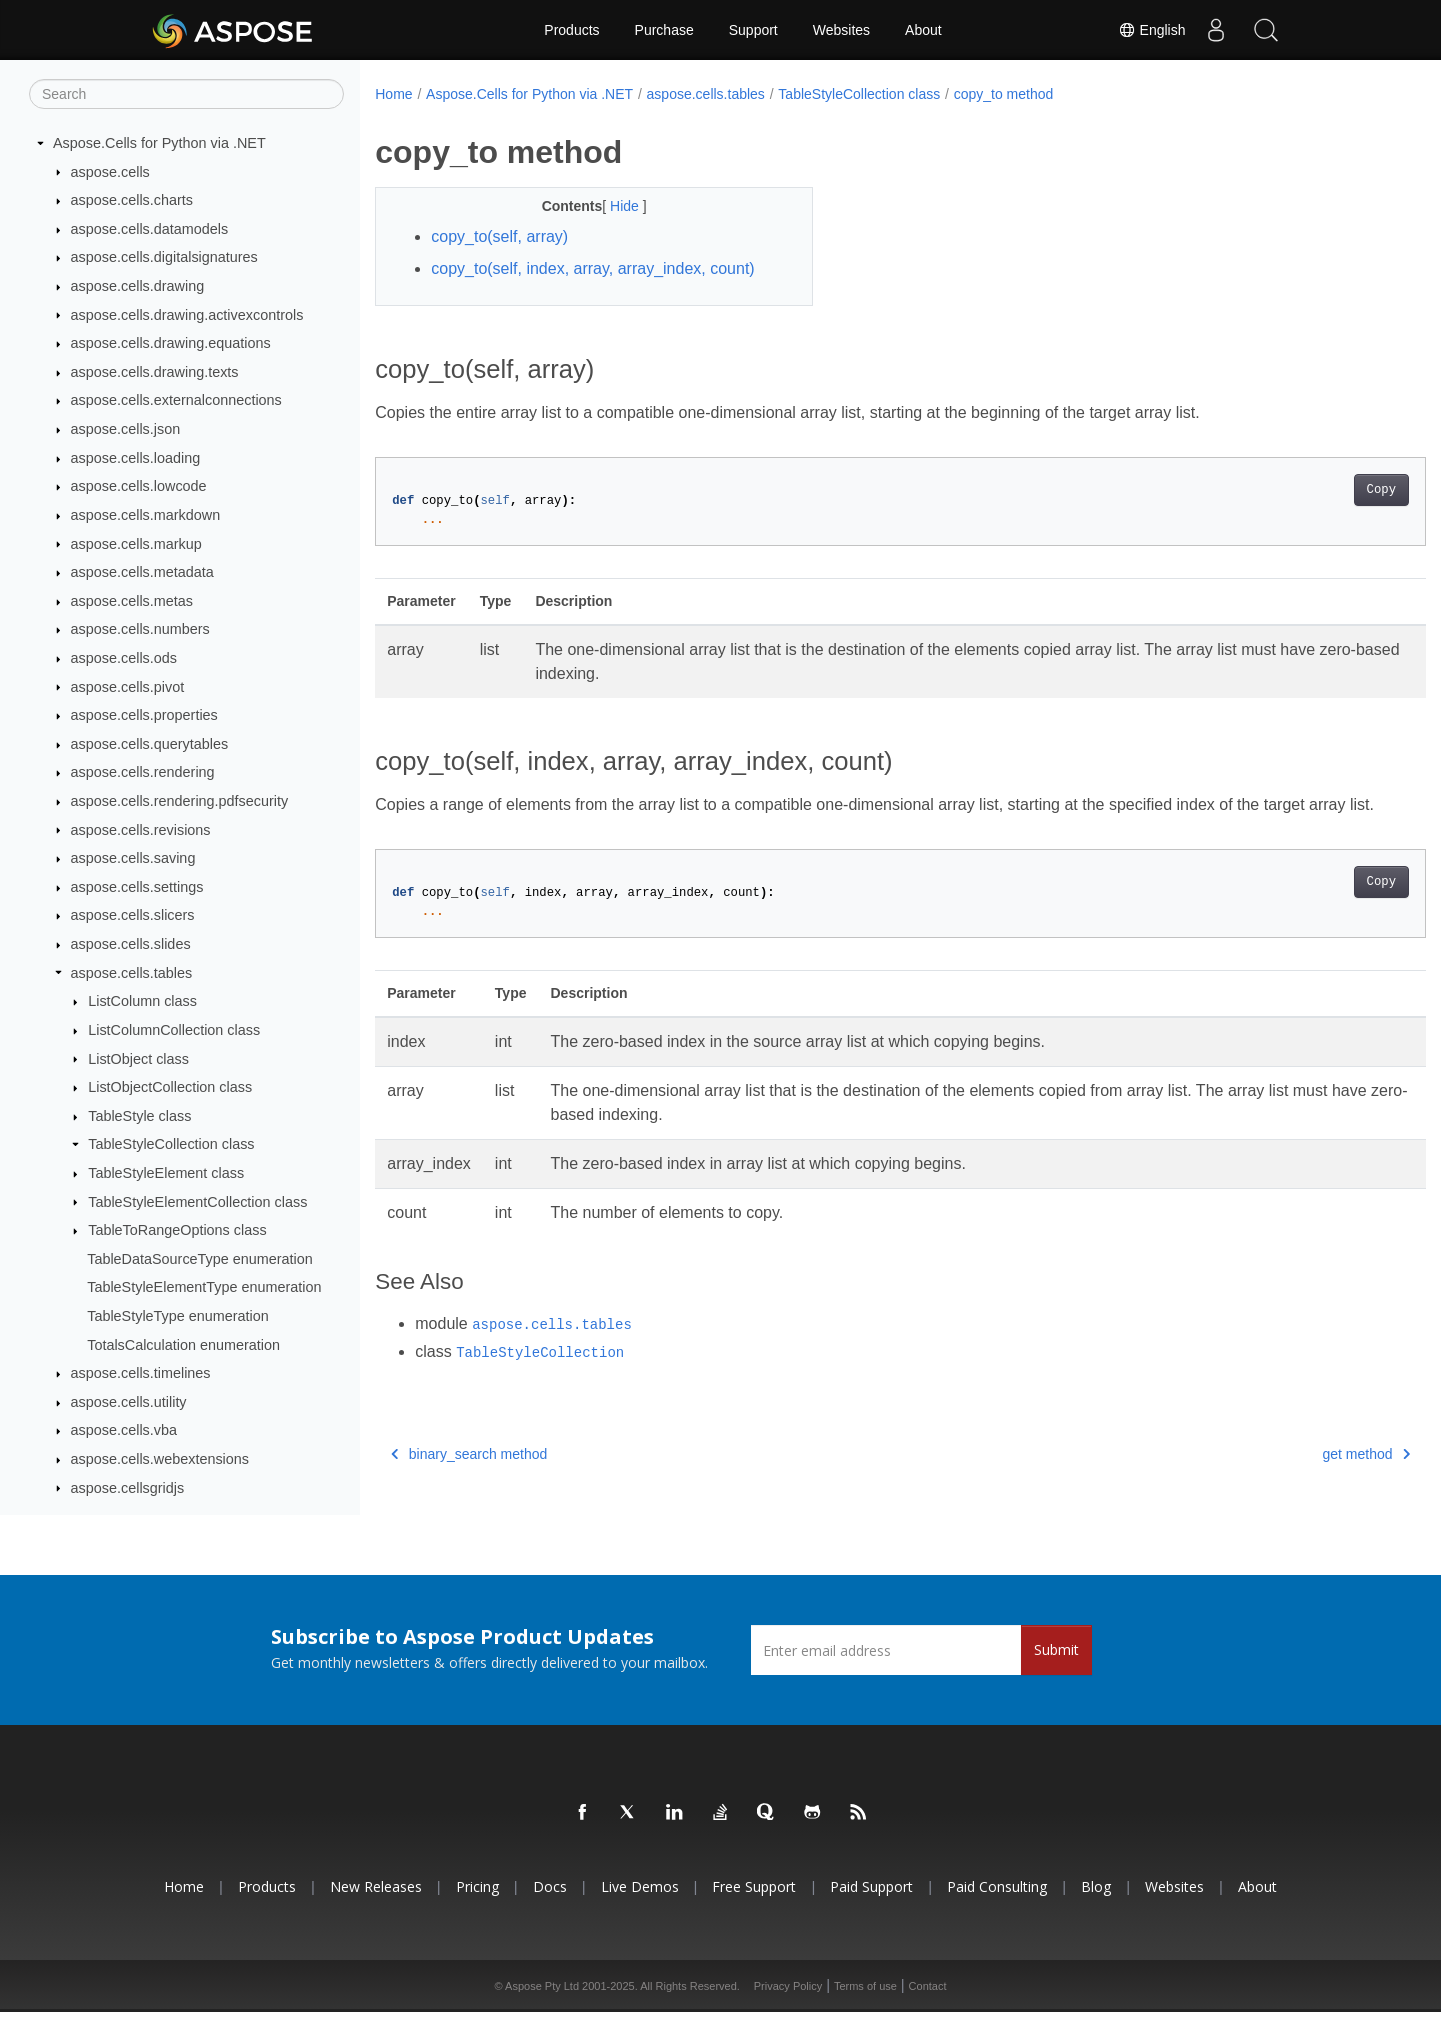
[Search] (186, 95)
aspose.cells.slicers (133, 916)
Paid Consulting (997, 1908)
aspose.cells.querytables (150, 745)
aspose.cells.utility (129, 1403)
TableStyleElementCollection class (197, 1202)
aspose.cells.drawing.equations (171, 344)
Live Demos (640, 1908)
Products (571, 30)
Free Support (754, 1908)
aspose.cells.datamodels (150, 230)
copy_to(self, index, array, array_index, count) (592, 268)
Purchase (664, 30)
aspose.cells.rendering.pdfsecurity (180, 802)
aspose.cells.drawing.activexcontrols (187, 315)
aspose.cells (110, 172)
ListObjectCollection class (170, 1088)
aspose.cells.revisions (141, 830)
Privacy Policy (788, 2007)
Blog (1096, 1908)
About (923, 30)
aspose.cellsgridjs (128, 1488)
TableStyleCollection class (171, 1145)
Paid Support (871, 1908)
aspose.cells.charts (132, 201)
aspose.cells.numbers (140, 630)
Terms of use (865, 2007)
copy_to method (1004, 94)
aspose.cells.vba (124, 1431)
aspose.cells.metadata (142, 573)
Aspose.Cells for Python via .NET (159, 144)
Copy (1308, 490)
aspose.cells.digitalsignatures (164, 258)
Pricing (477, 1908)
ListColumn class (142, 1002)
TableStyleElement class (166, 1174)
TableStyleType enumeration (178, 1317)
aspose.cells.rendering (143, 773)
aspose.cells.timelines (141, 1374)
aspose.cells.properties (144, 716)
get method (1294, 1478)
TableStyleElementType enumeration (204, 1288)
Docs (550, 1908)
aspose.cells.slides (131, 945)
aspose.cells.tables (132, 973)
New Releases (376, 1908)
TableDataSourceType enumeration (200, 1260)
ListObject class (138, 1059)
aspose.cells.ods (124, 659)
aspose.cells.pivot (128, 687)
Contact (928, 2007)
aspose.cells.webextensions (160, 1460)
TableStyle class (139, 1117)
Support (753, 30)
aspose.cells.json (126, 430)
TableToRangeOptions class (177, 1231)
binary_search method (469, 1478)
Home (393, 94)
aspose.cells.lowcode (139, 487)
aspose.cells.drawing (138, 287)
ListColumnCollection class (174, 1031)
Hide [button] (611, 206)
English (1152, 30)
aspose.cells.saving (133, 859)
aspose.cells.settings (137, 888)
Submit (1056, 1671)
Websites (841, 30)
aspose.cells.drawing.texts (155, 373)
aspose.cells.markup (136, 544)
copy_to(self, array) (499, 236)
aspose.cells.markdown (146, 516)
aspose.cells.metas (132, 602)
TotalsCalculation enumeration (183, 1345)
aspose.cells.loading (136, 459)
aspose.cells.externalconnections (176, 401)
